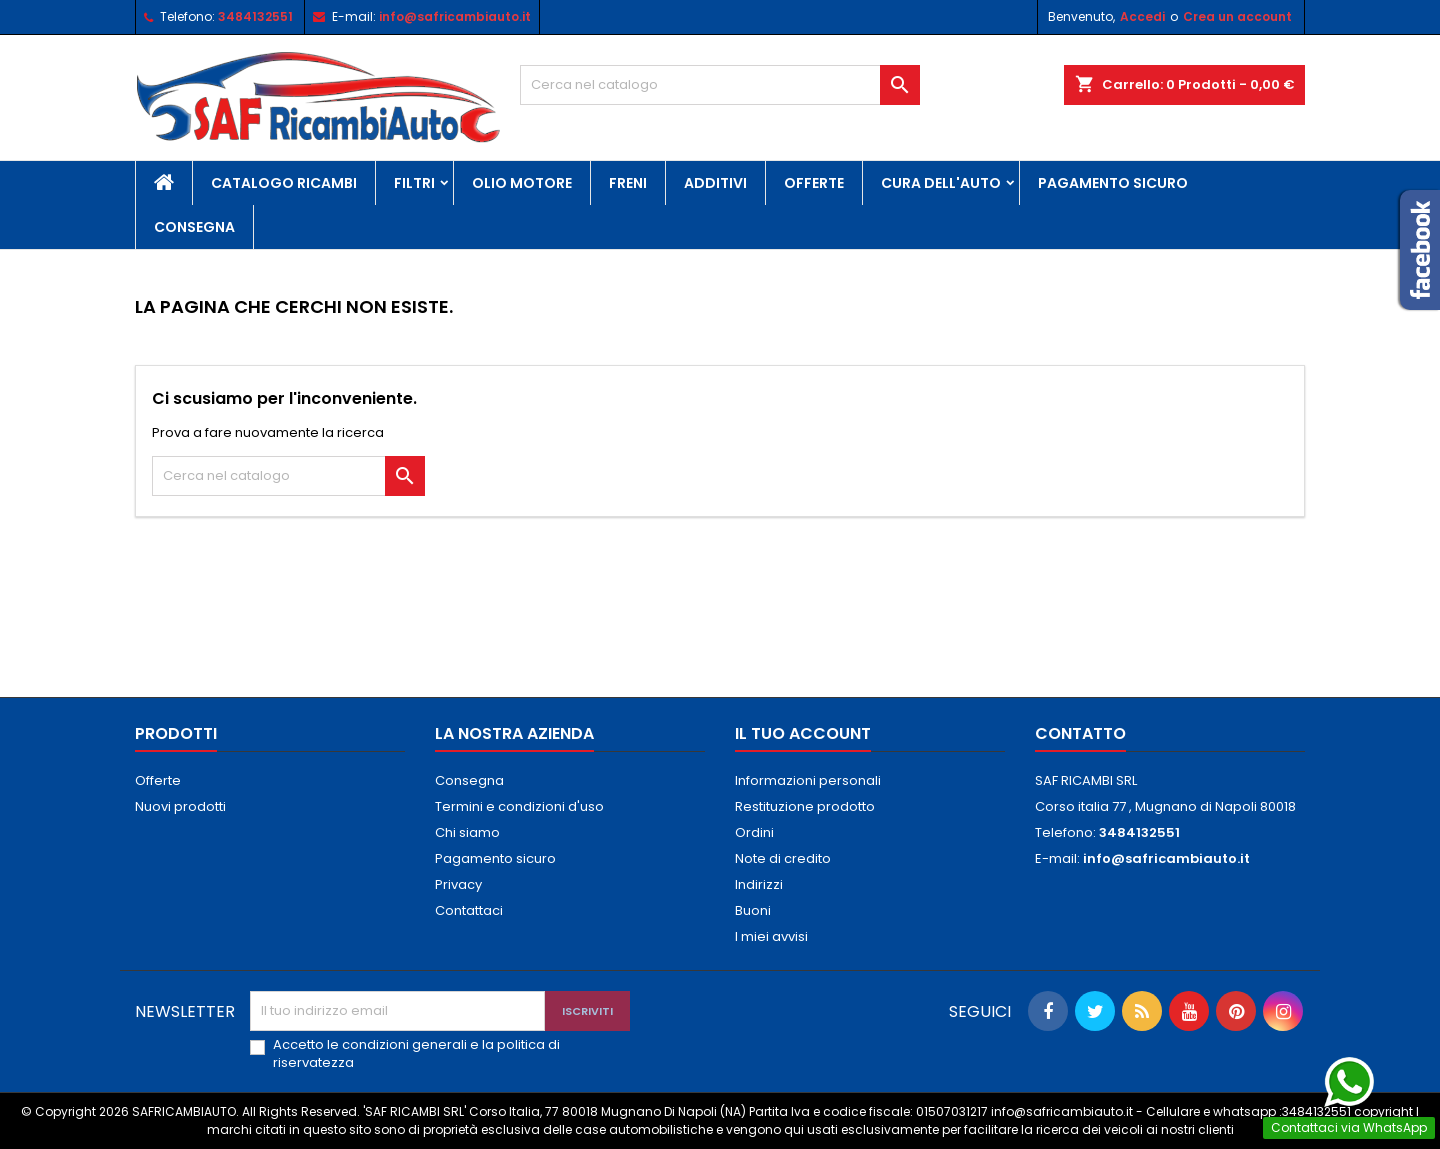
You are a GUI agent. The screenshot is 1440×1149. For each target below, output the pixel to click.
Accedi (1142, 16)
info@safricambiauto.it (455, 16)
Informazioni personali (808, 780)
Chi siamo (467, 832)
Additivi (715, 183)
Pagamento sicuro (1113, 183)
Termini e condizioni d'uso (519, 806)
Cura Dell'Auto (941, 183)
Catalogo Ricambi (284, 183)
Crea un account (1237, 16)
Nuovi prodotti (180, 806)
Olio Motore (522, 183)
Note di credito (783, 858)
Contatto (1080, 733)
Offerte (814, 183)
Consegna (194, 227)
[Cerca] (720, 85)
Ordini (754, 832)
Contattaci (469, 910)
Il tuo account (803, 733)
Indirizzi (759, 884)
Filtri (414, 183)
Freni (628, 183)
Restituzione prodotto (805, 806)
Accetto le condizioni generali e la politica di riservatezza (416, 1054)
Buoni (753, 910)
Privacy (458, 884)
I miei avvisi (771, 936)
